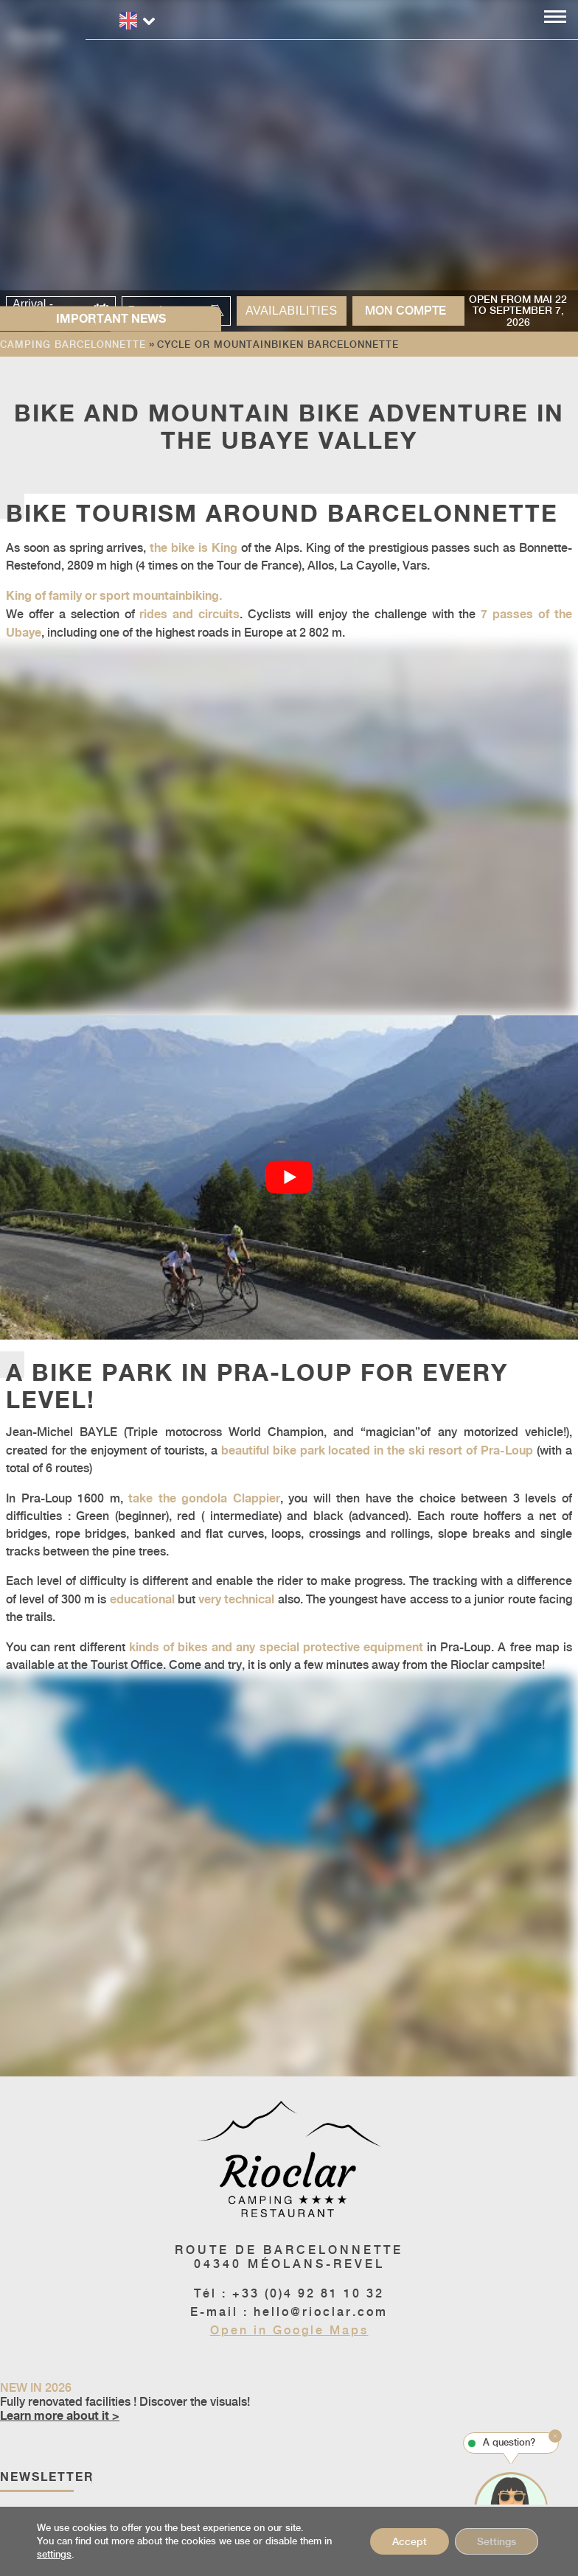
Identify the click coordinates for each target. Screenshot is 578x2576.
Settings (496, 2541)
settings (54, 2554)
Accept (409, 2541)
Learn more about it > (59, 2415)
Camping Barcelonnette (73, 344)
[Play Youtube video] (289, 1177)
